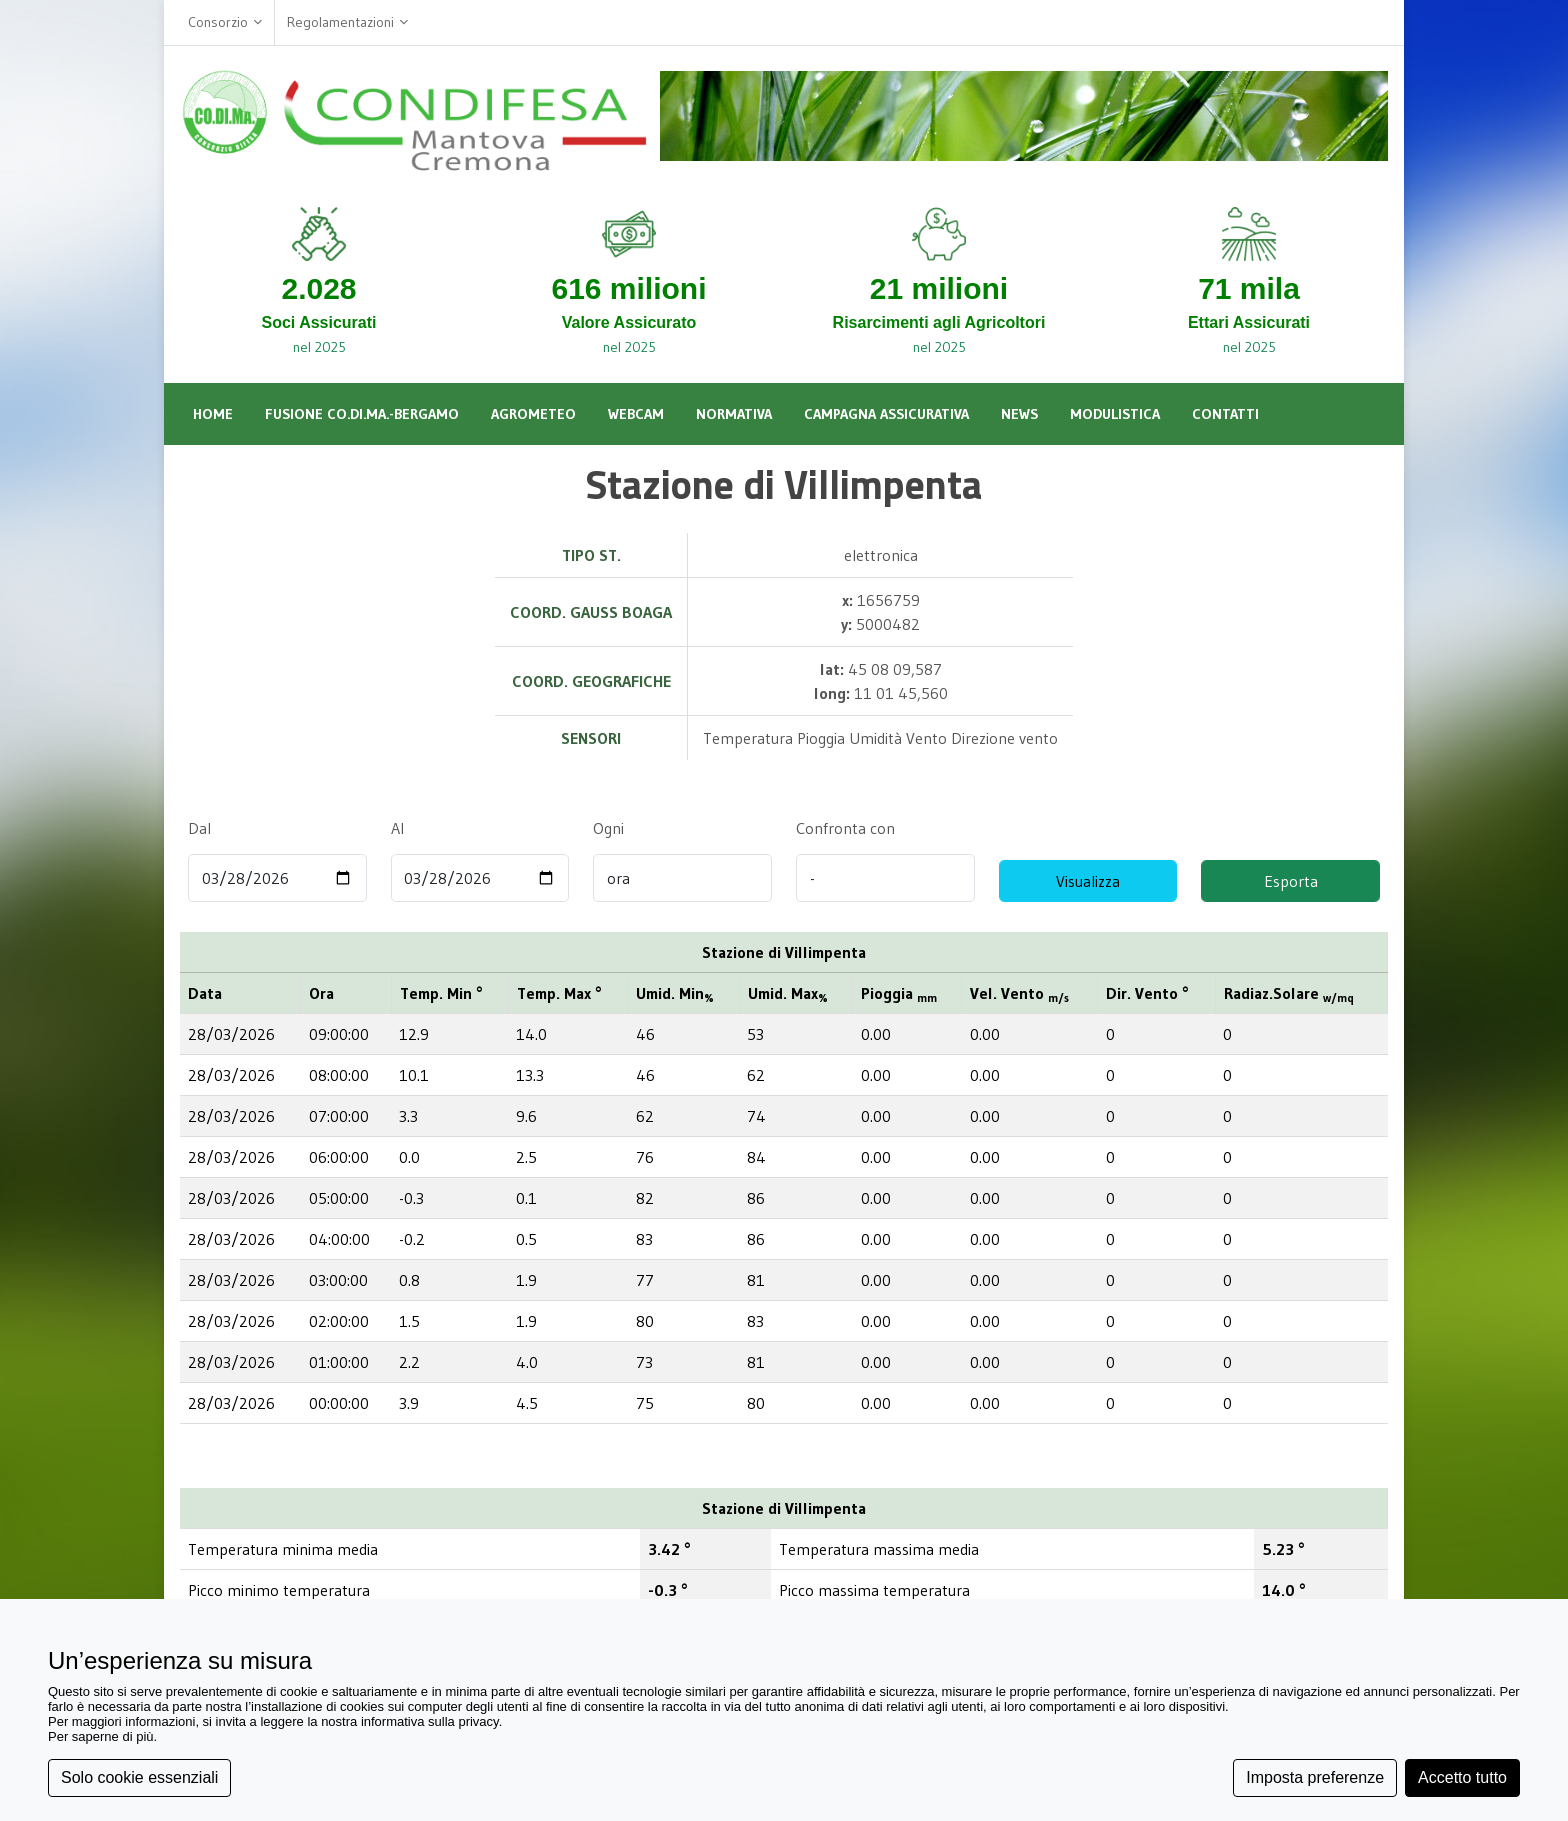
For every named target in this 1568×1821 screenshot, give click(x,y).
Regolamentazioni (347, 22)
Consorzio (225, 22)
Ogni (608, 828)
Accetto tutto (1462, 1777)
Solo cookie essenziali (139, 1777)
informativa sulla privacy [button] (430, 1721)
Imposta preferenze (1315, 1777)
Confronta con (845, 828)
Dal (199, 828)
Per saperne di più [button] (101, 1736)
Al (397, 828)
